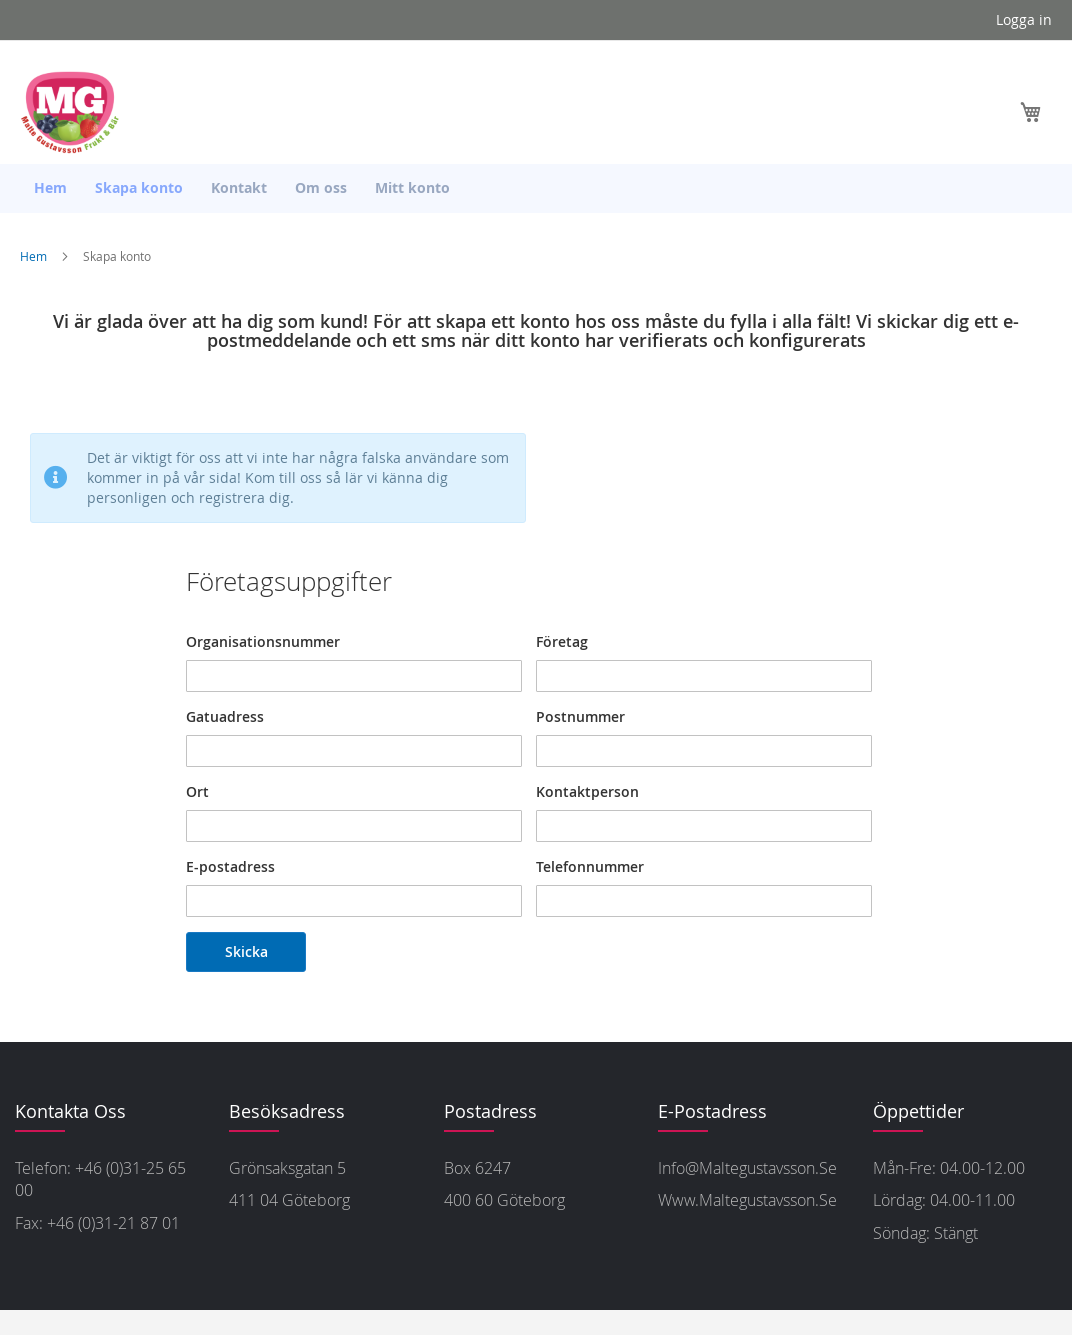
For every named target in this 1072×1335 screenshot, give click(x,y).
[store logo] (75, 112)
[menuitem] (50, 188)
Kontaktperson (587, 791)
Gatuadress (225, 716)
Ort (197, 791)
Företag (562, 641)
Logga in (1024, 19)
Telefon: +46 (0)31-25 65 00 (100, 1179)
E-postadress (230, 866)
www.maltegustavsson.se (747, 1200)
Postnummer (580, 716)
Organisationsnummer (263, 641)
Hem (35, 256)
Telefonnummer (590, 866)
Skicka (246, 951)
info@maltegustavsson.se (747, 1168)
